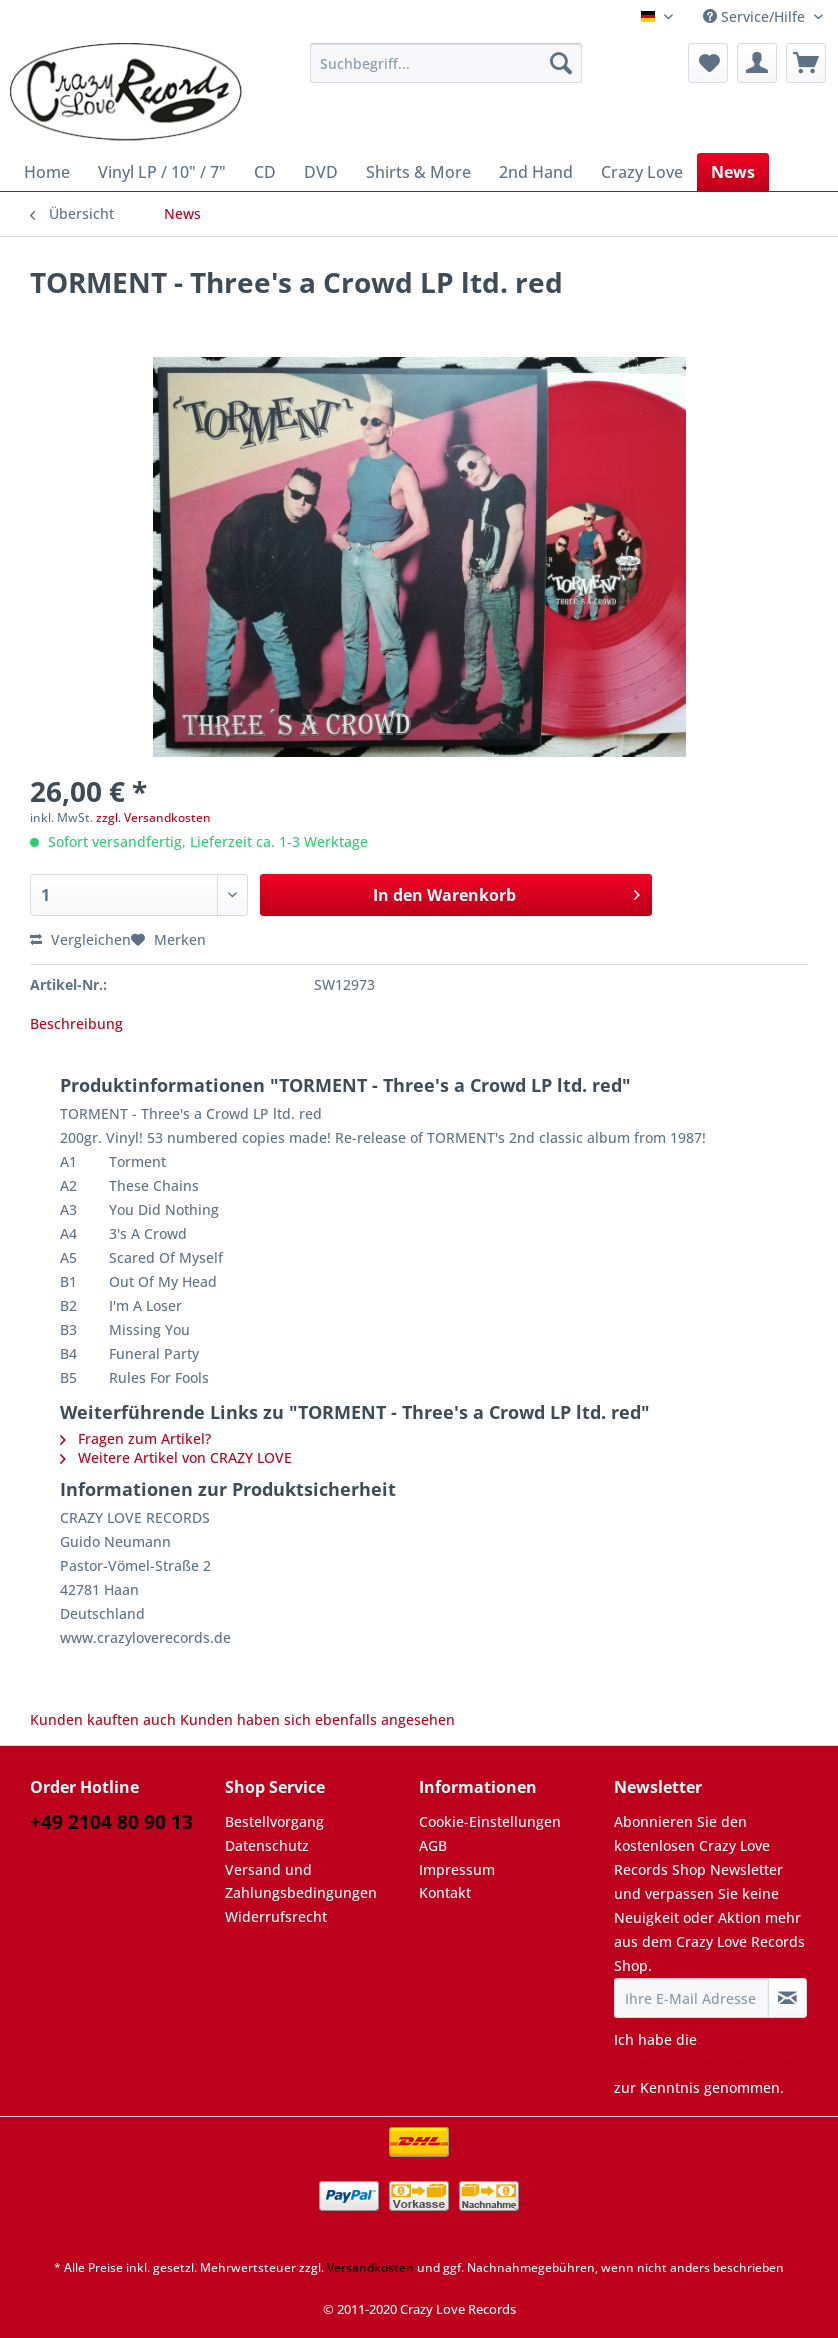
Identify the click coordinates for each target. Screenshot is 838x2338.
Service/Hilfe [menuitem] (756, 16)
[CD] (265, 172)
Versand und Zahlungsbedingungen (301, 1881)
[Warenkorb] (806, 63)
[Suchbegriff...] (446, 63)
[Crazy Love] (642, 172)
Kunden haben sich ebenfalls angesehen (317, 1719)
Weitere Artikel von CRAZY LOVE (176, 1457)
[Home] (47, 172)
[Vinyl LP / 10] (162, 172)
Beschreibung (76, 1023)
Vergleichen (80, 939)
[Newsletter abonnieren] (787, 1998)
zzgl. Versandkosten (153, 817)
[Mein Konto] (757, 63)
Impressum (457, 1869)
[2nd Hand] (536, 172)
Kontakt (445, 1892)
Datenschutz (267, 1845)
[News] (733, 172)
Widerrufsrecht (276, 1916)
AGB (433, 1845)
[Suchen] (561, 63)
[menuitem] (446, 72)
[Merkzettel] (708, 63)
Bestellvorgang (274, 1821)
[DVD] (321, 172)
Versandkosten (370, 2267)
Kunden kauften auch (103, 1719)
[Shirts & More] (418, 172)
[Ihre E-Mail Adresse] (692, 1998)
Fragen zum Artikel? (135, 1438)
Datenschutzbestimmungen (707, 2063)
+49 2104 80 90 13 (111, 1822)
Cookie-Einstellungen (490, 1821)
